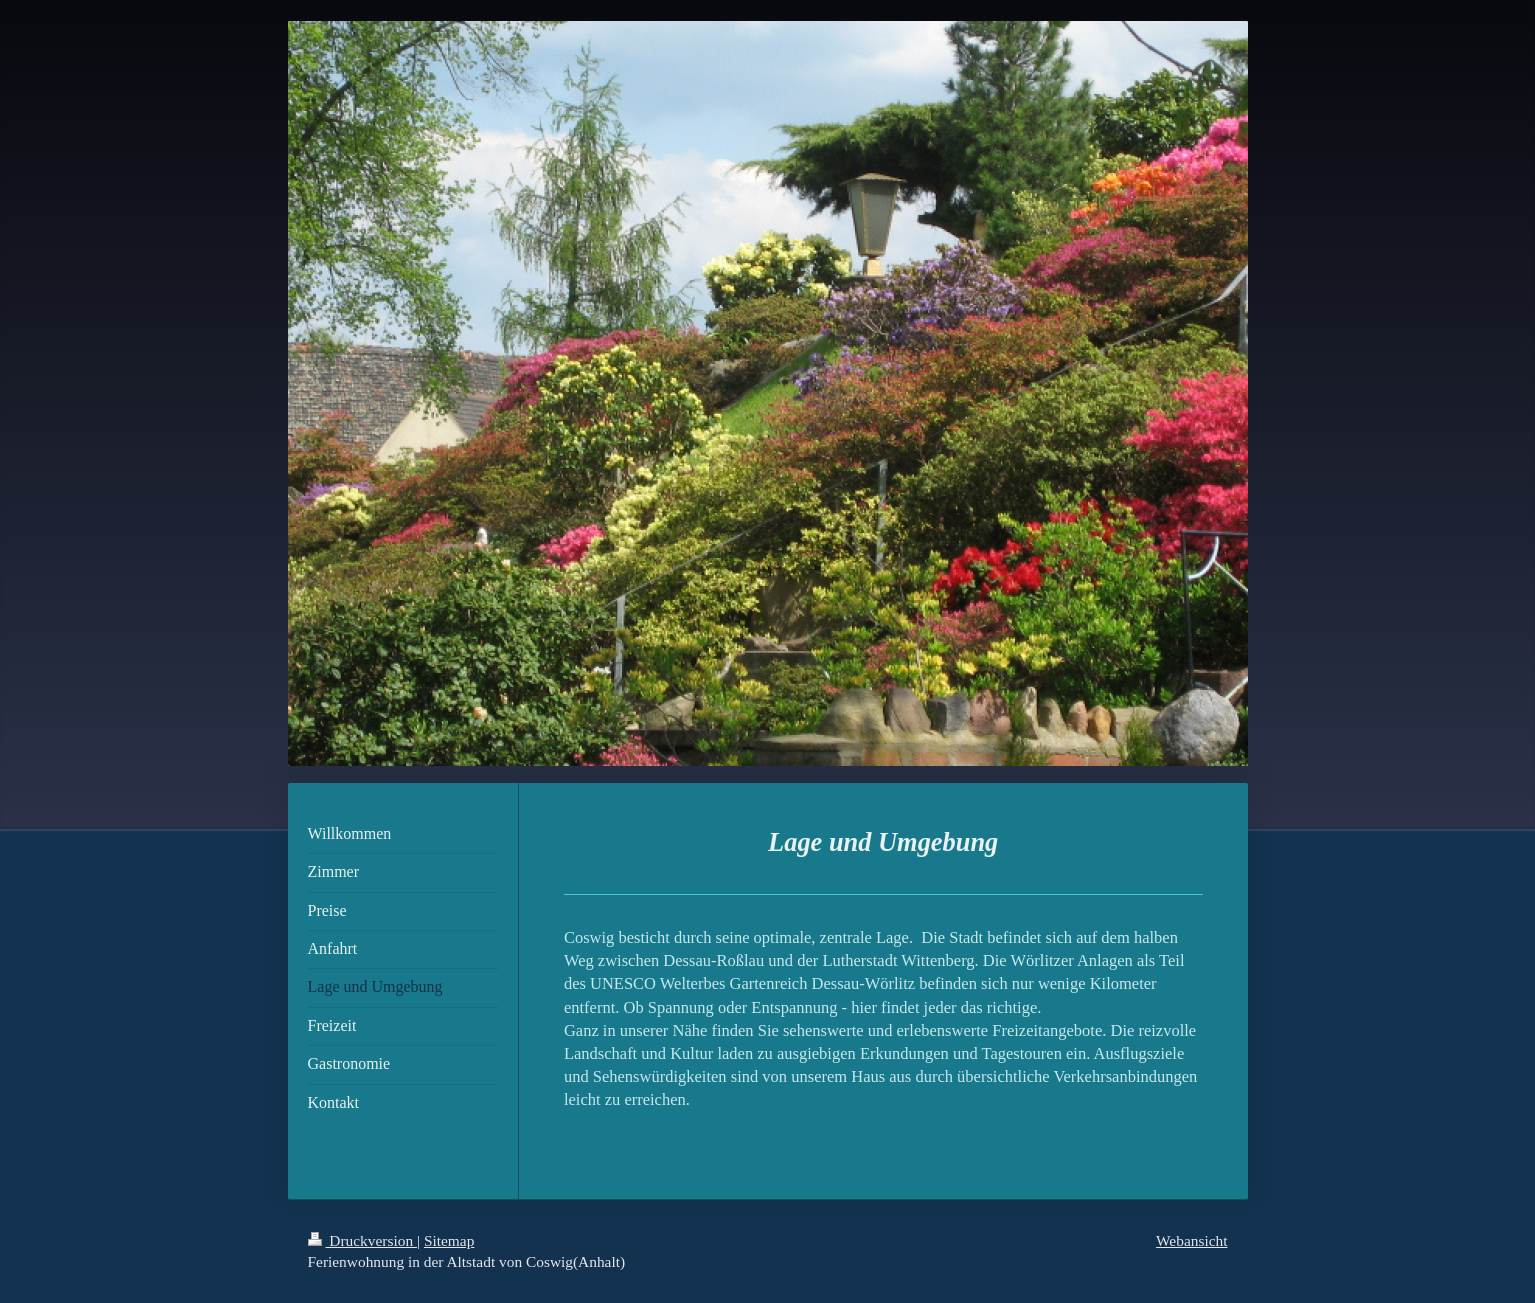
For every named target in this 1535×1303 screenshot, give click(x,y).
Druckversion (362, 1240)
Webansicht (1191, 1240)
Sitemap (449, 1240)
